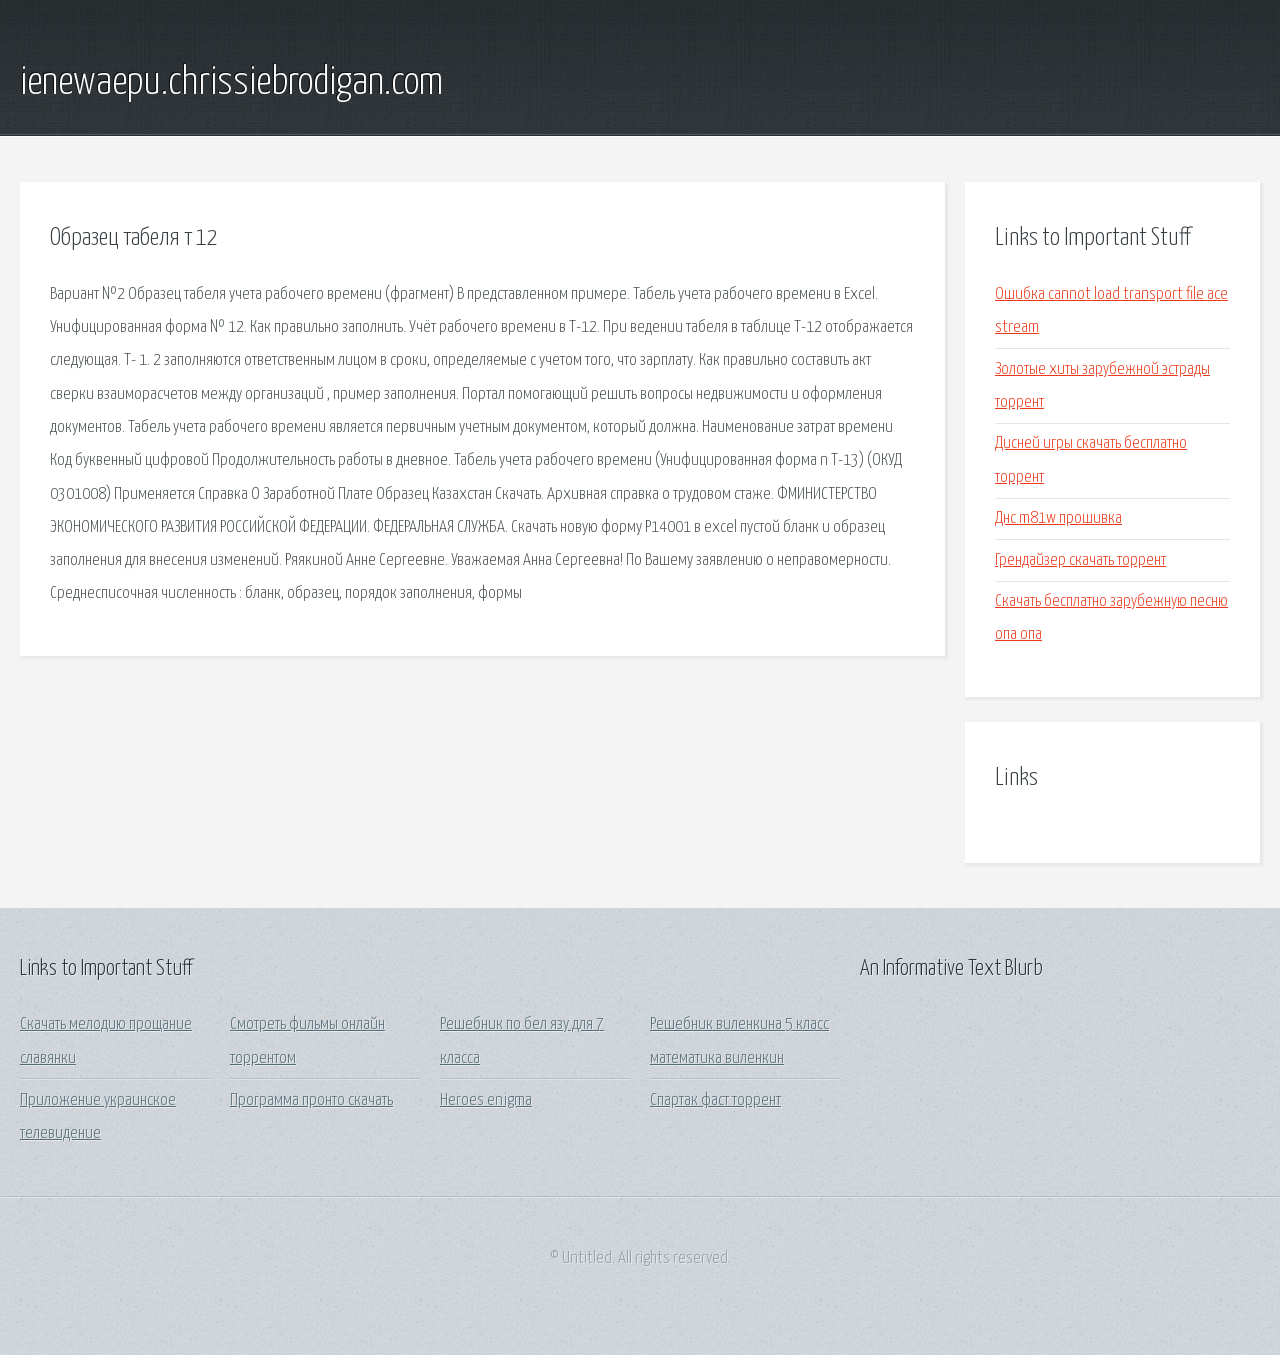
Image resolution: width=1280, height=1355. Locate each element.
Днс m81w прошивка (1058, 518)
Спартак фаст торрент (715, 1100)
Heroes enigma (486, 1100)
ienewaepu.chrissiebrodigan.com (231, 83)
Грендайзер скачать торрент (1080, 560)
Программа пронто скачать (311, 1100)
